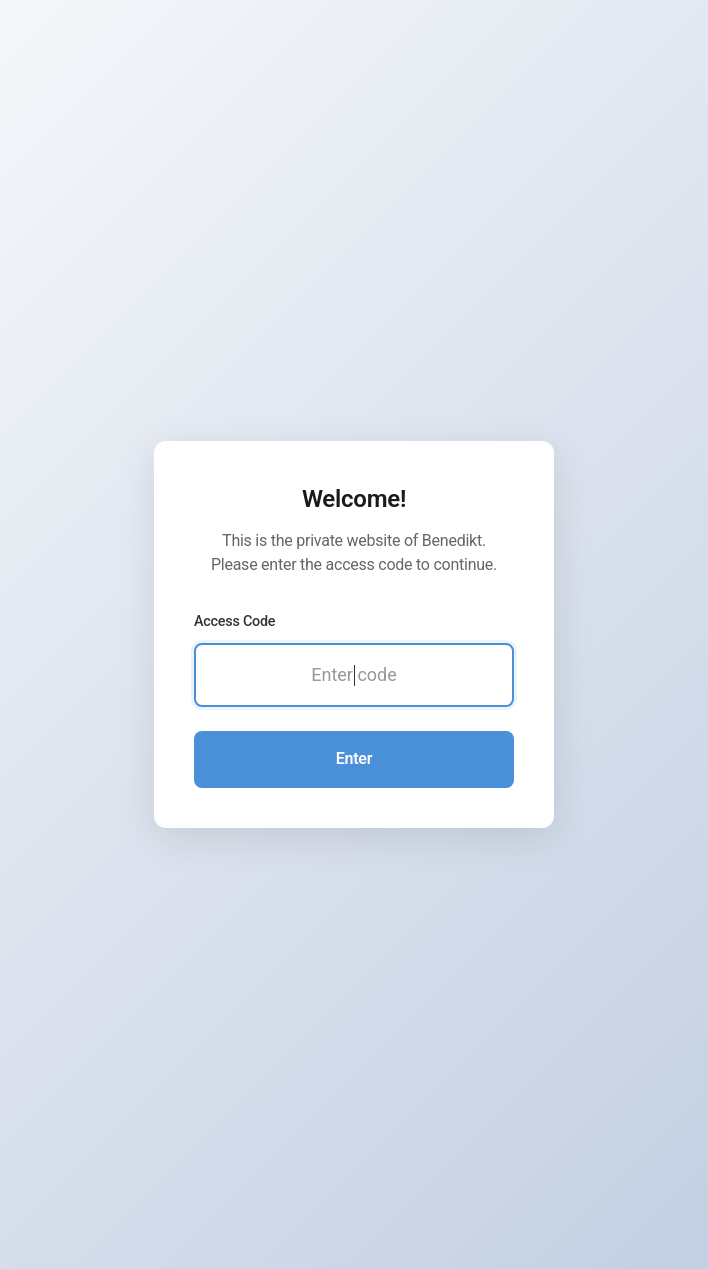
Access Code (234, 621)
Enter (354, 758)
